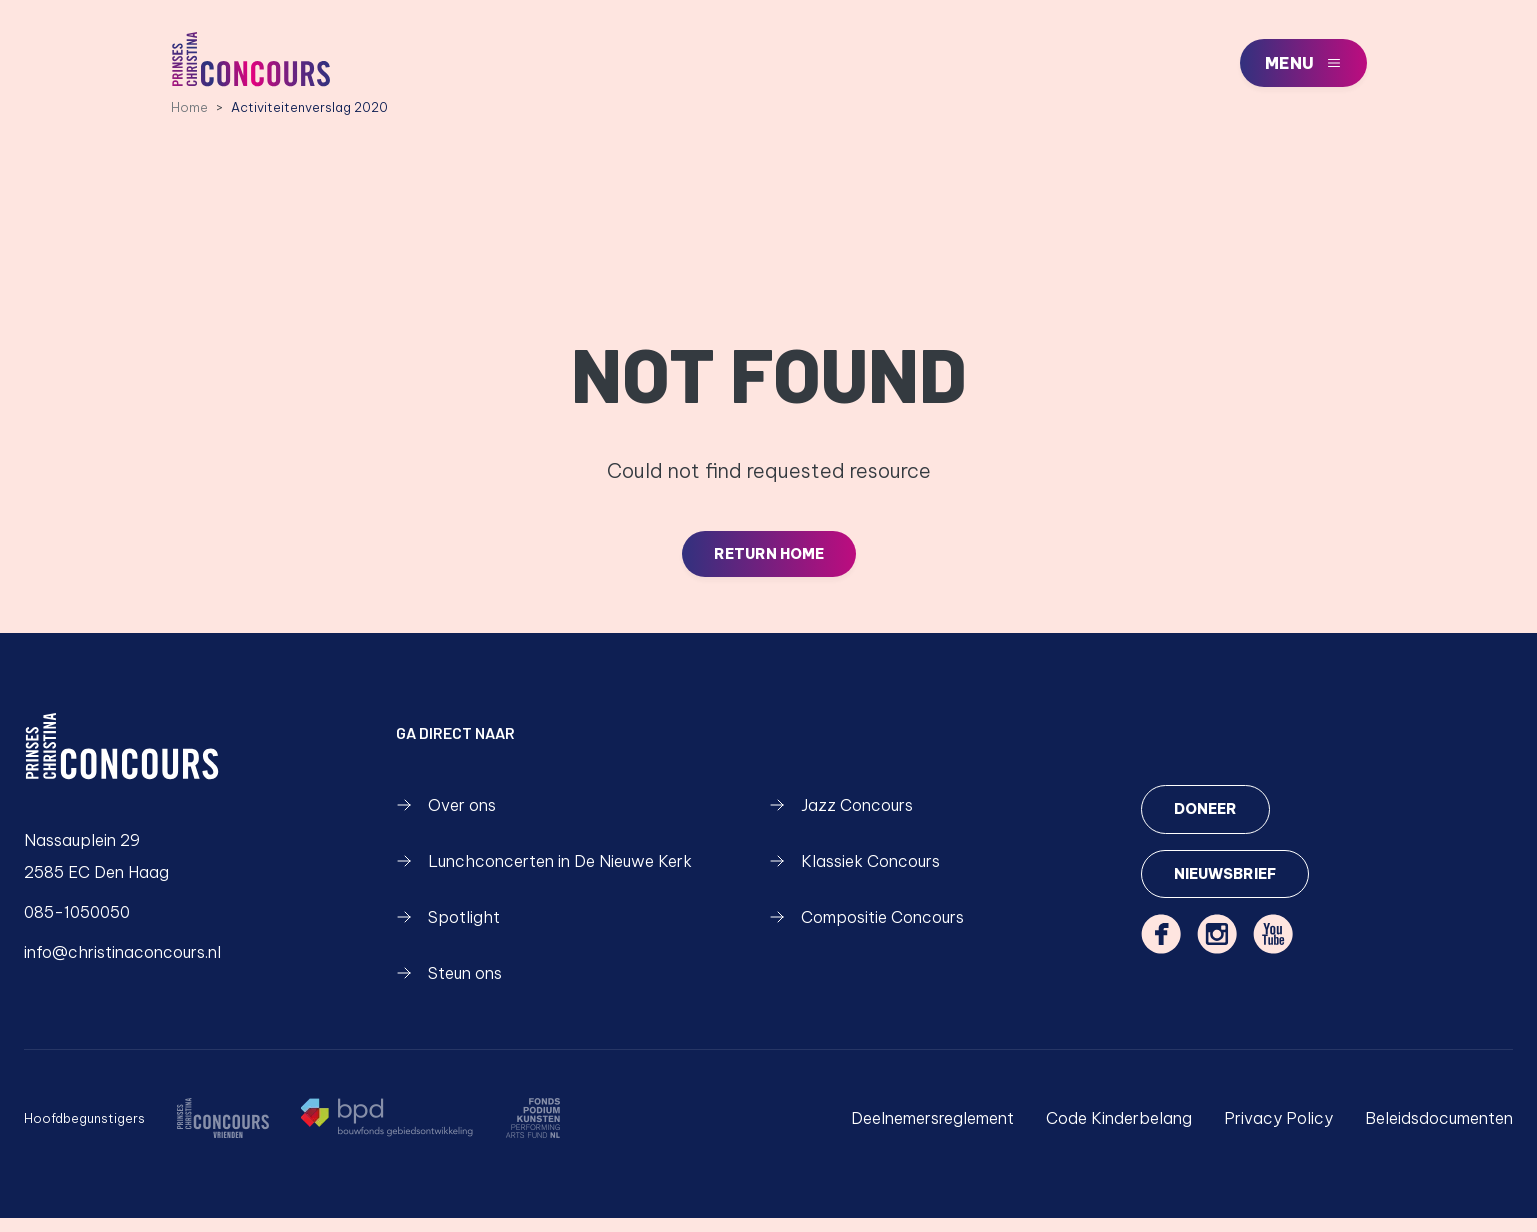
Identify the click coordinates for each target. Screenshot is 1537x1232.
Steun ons (449, 987)
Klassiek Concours (854, 875)
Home (189, 119)
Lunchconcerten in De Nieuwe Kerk (544, 875)
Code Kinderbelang (1119, 1132)
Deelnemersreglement (932, 1132)
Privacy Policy (1278, 1132)
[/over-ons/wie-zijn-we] (223, 1132)
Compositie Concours (866, 931)
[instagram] (1217, 951)
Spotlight (448, 931)
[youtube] (1273, 951)
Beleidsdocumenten (1439, 1132)
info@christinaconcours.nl (122, 966)
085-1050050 (77, 926)
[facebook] (1161, 951)
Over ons (446, 819)
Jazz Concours (841, 819)
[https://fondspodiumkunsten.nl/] (532, 1132)
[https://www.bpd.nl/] (387, 1132)
